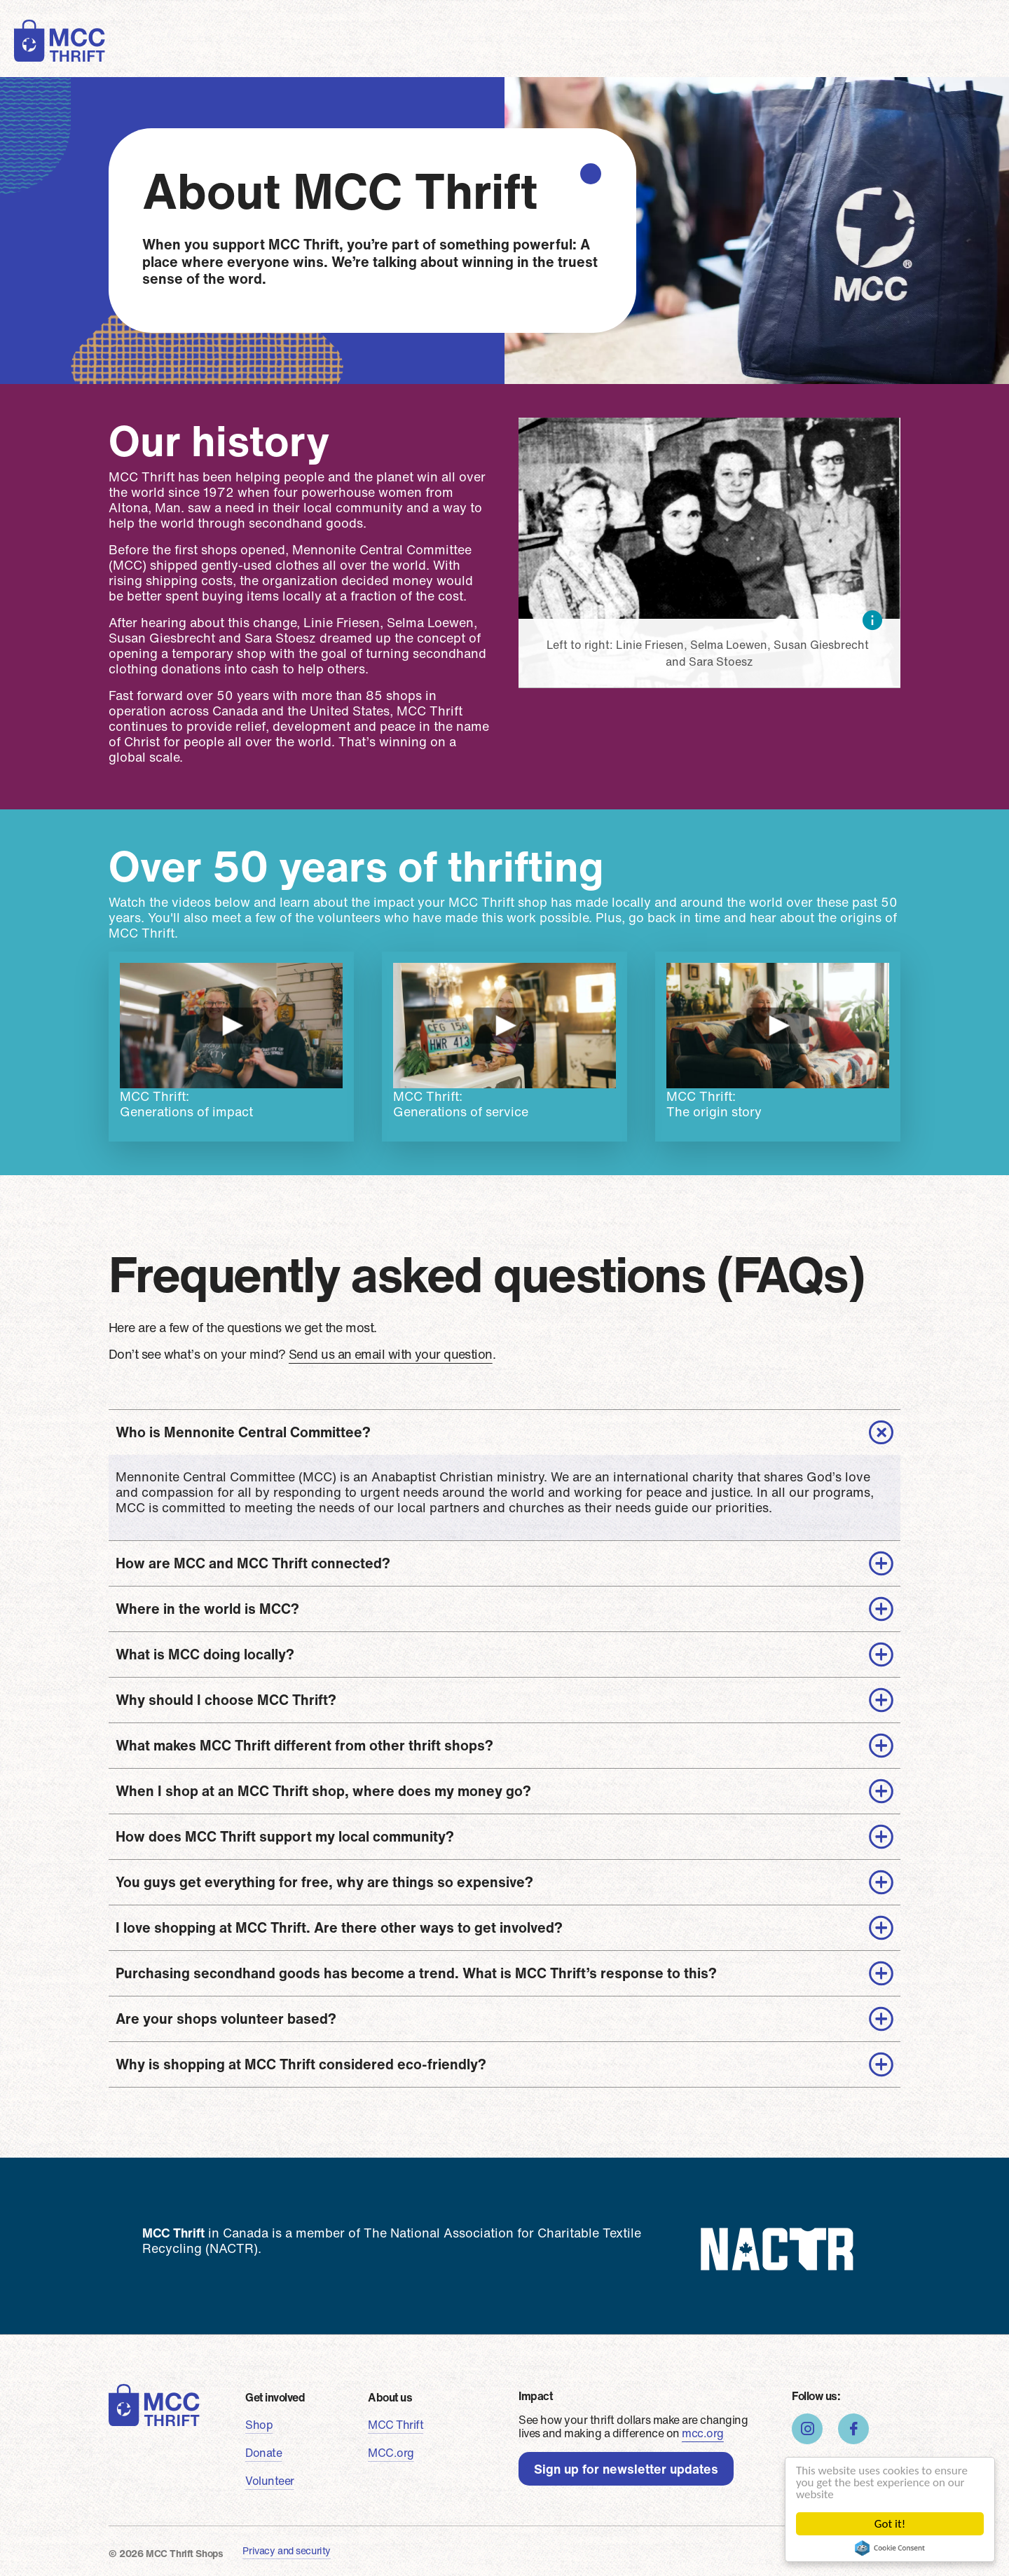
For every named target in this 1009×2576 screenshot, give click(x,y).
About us (574, 52)
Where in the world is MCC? (207, 1608)
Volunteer (422, 52)
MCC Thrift (395, 2424)
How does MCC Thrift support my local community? (285, 1836)
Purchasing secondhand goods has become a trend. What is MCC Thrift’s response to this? (416, 1973)
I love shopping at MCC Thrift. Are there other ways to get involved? (339, 1927)
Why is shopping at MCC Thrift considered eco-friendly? (301, 2064)
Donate (345, 52)
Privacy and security (286, 2550)
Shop (283, 52)
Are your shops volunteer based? (226, 2018)
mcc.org (703, 2433)
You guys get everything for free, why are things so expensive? (324, 1882)
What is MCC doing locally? (205, 1654)
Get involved (275, 2397)
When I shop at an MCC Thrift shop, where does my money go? (323, 1791)
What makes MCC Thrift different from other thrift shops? (304, 1745)
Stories (499, 52)
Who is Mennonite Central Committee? (243, 1432)
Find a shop (693, 53)
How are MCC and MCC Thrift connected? (253, 1563)
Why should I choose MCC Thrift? (226, 1700)
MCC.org (391, 2452)
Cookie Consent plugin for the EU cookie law (890, 2548)
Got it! (889, 2523)
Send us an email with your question (391, 1354)
